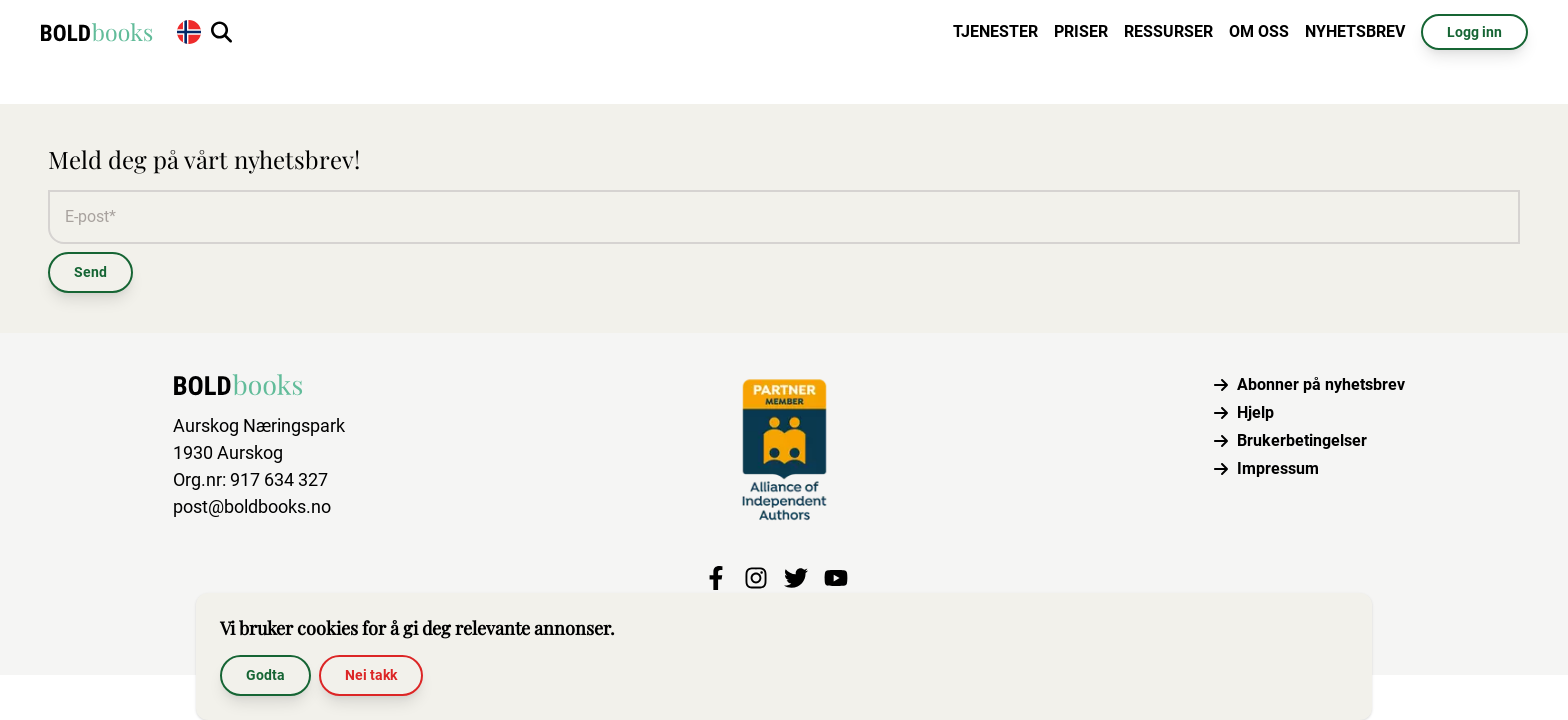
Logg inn (1474, 32)
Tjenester (995, 31)
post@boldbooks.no (252, 506)
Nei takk (371, 675)
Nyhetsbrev (1355, 31)
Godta (265, 675)
